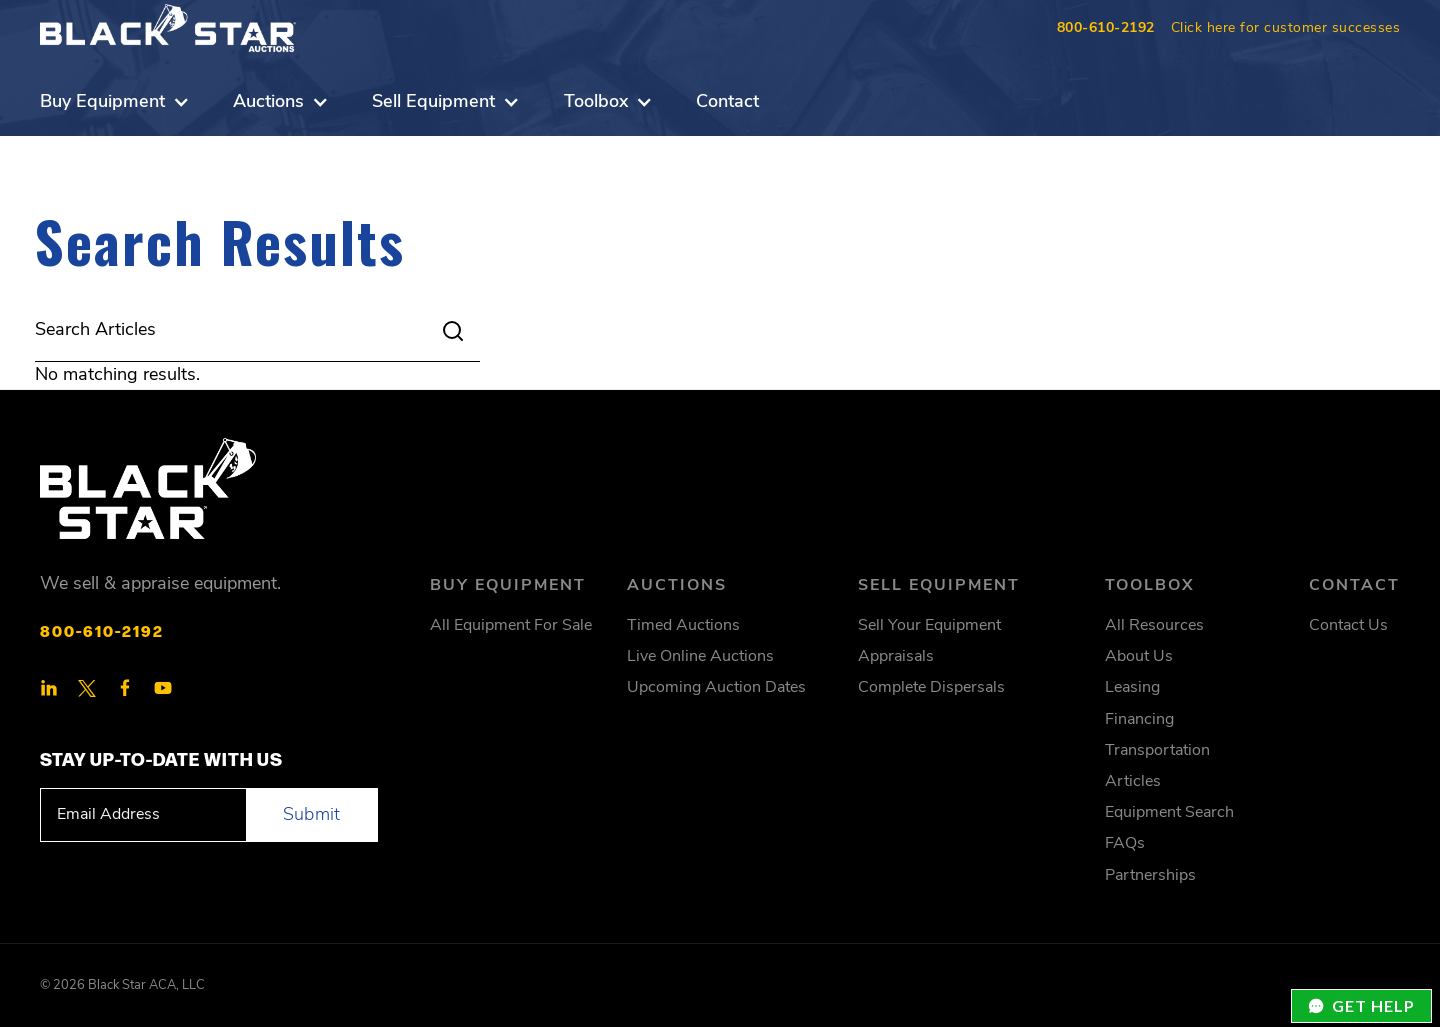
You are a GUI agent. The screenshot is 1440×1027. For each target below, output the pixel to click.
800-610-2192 (1106, 28)
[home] (168, 28)
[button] (115, 102)
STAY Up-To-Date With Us (161, 758)
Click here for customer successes (1286, 28)
